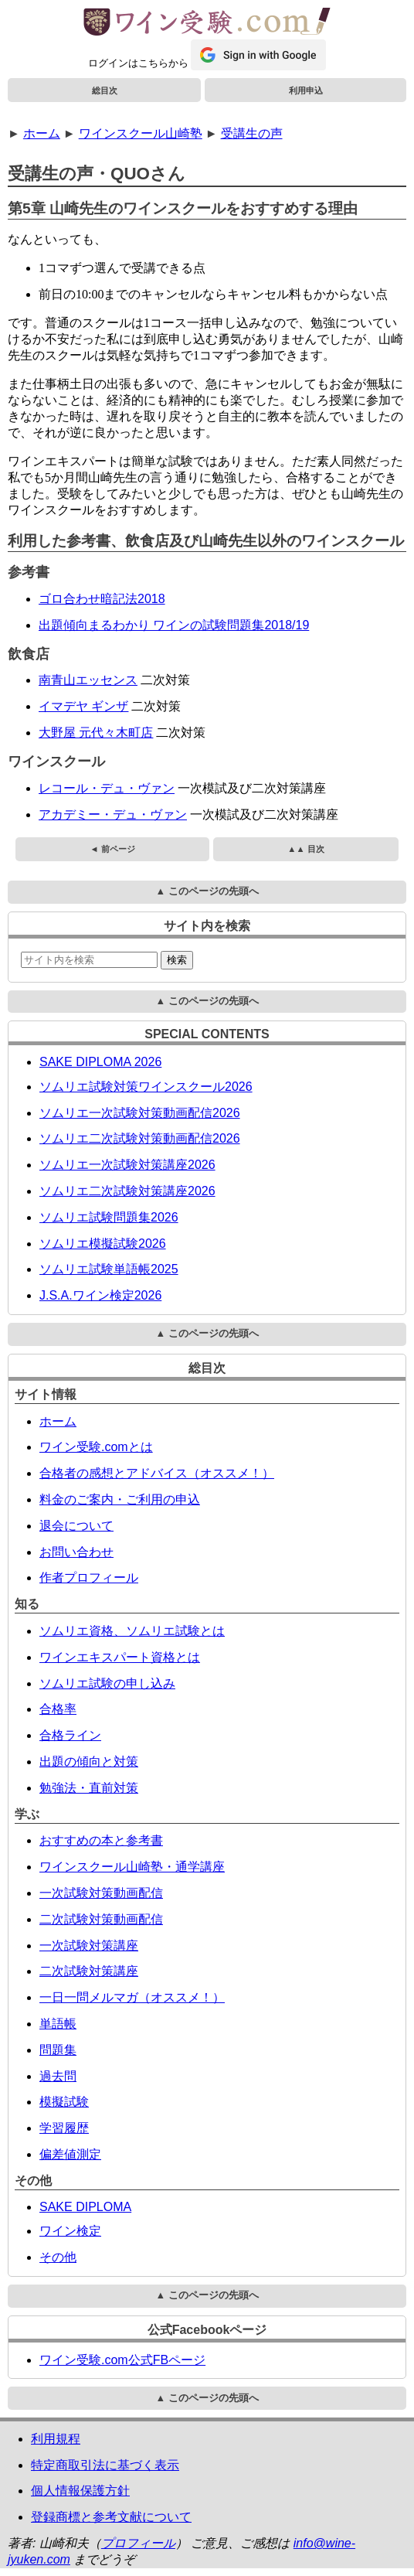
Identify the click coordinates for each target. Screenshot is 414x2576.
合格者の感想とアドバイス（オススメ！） (156, 1473)
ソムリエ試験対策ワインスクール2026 (146, 1086)
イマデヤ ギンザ (83, 706)
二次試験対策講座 (88, 1971)
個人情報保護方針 (80, 2490)
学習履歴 (64, 2128)
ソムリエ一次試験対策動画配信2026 (139, 1112)
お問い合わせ (76, 1552)
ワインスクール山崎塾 (140, 133)
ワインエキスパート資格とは (119, 1657)
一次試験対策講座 (88, 1945)
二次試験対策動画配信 (101, 1919)
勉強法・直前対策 (88, 1787)
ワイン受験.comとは (96, 1446)
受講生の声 (252, 133)
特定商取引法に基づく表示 (105, 2465)
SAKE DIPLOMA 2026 (100, 1061)
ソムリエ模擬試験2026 (102, 1243)
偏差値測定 (70, 2154)
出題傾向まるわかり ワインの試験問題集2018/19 (174, 625)
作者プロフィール (88, 1577)
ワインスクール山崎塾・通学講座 (132, 1866)
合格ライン (70, 1735)
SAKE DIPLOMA (85, 2206)
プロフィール (138, 2543)
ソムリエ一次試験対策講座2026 (127, 1164)
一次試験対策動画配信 (101, 1893)
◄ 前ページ (112, 849)
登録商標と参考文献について (111, 2516)
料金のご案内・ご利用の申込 (119, 1499)
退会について (76, 1525)
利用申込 (306, 90)
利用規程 (55, 2438)
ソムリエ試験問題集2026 (108, 1217)
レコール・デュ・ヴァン (107, 788)
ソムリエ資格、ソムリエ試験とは (132, 1630)
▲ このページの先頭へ (206, 891)
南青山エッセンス (88, 680)
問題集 (57, 2049)
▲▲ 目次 (305, 849)
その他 (57, 2257)
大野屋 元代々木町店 (96, 732)
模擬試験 (64, 2101)
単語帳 (57, 2023)
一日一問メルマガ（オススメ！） (132, 1997)
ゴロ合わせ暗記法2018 (102, 598)
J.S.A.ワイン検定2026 (100, 1295)
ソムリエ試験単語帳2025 (108, 1269)
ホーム (41, 133)
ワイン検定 (70, 2230)
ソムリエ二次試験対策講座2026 (127, 1191)
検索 (177, 960)
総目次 (104, 90)
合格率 (57, 1709)
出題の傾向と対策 (88, 1761)
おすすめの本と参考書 (101, 1840)
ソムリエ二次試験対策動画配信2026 (139, 1138)
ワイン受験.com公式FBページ (122, 2359)
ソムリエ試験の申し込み (107, 1683)
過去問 (57, 2076)
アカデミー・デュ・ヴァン (113, 814)
